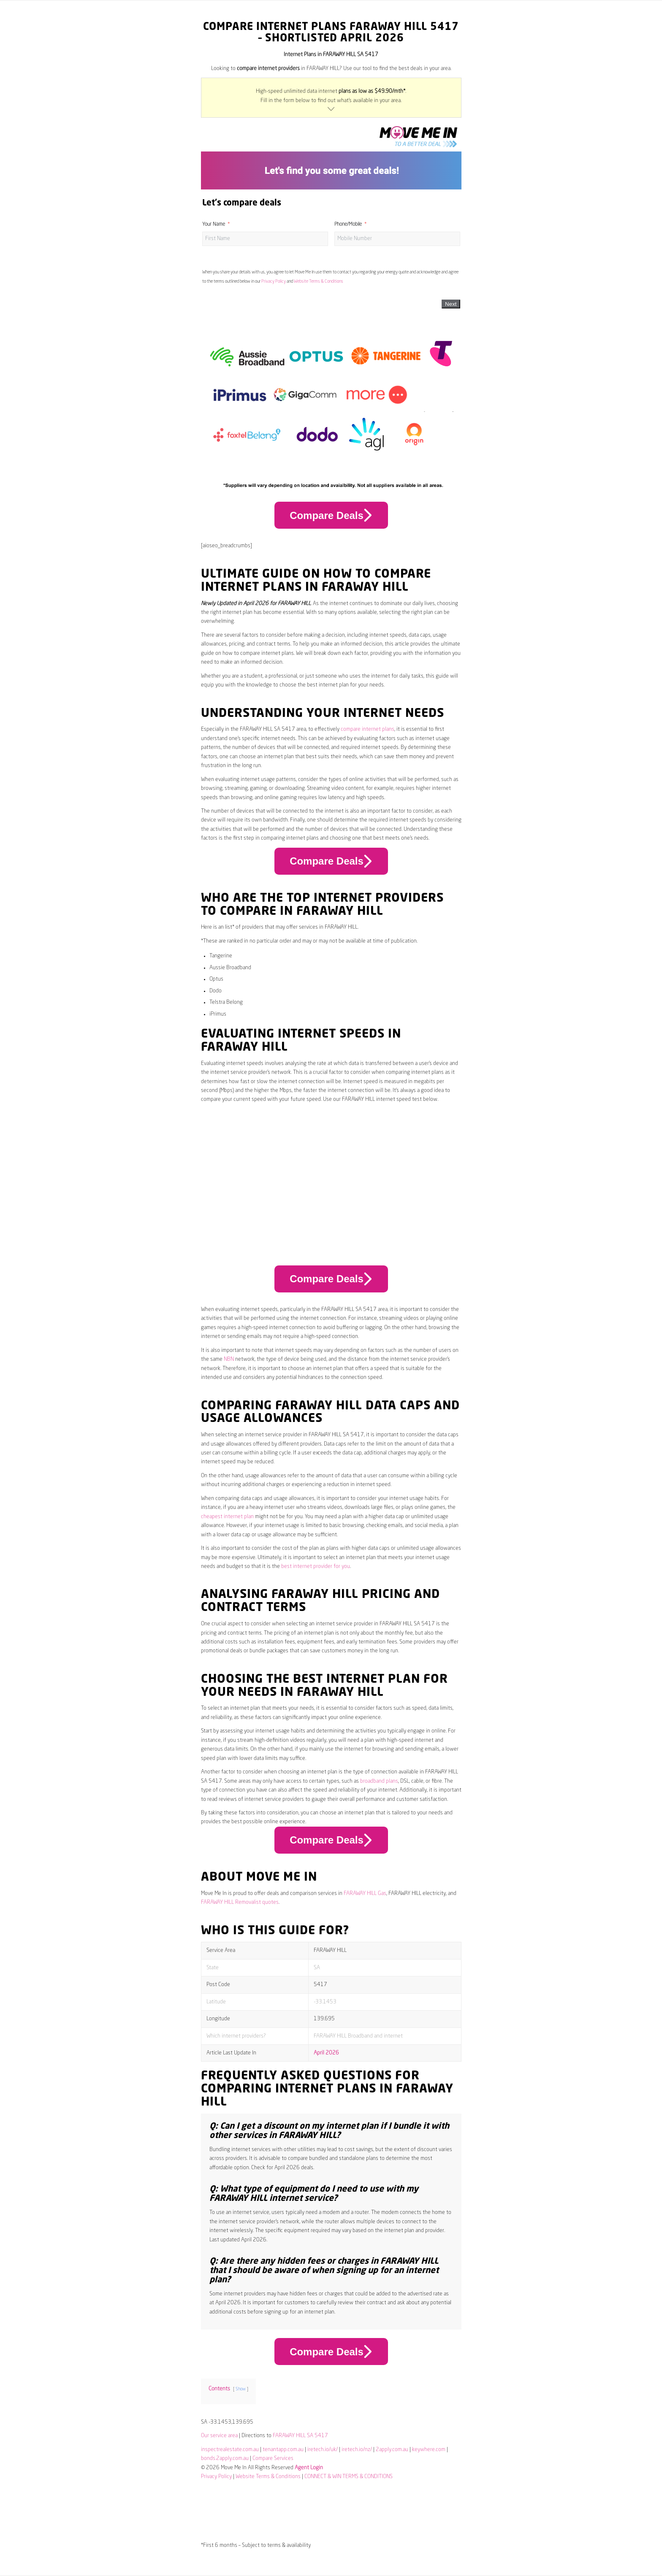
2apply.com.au (392, 2449)
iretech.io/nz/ (357, 2449)
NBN (229, 1359)
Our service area (219, 2435)
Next (450, 304)
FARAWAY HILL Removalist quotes (240, 1902)
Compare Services (272, 2458)
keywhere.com (428, 2449)
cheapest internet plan (227, 1516)
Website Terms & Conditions (318, 281)
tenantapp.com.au (283, 2449)
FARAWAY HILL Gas (365, 1893)
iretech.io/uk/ (322, 2449)
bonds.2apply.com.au (225, 2458)
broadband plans (379, 1781)
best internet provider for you (315, 1566)
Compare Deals (331, 515)
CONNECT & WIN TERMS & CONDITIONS (348, 2476)
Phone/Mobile (348, 224)
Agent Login (309, 2468)
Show (241, 2389)
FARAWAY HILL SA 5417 (300, 2435)
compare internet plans (367, 729)
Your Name (213, 224)
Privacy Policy (273, 281)
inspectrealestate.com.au (230, 2449)
